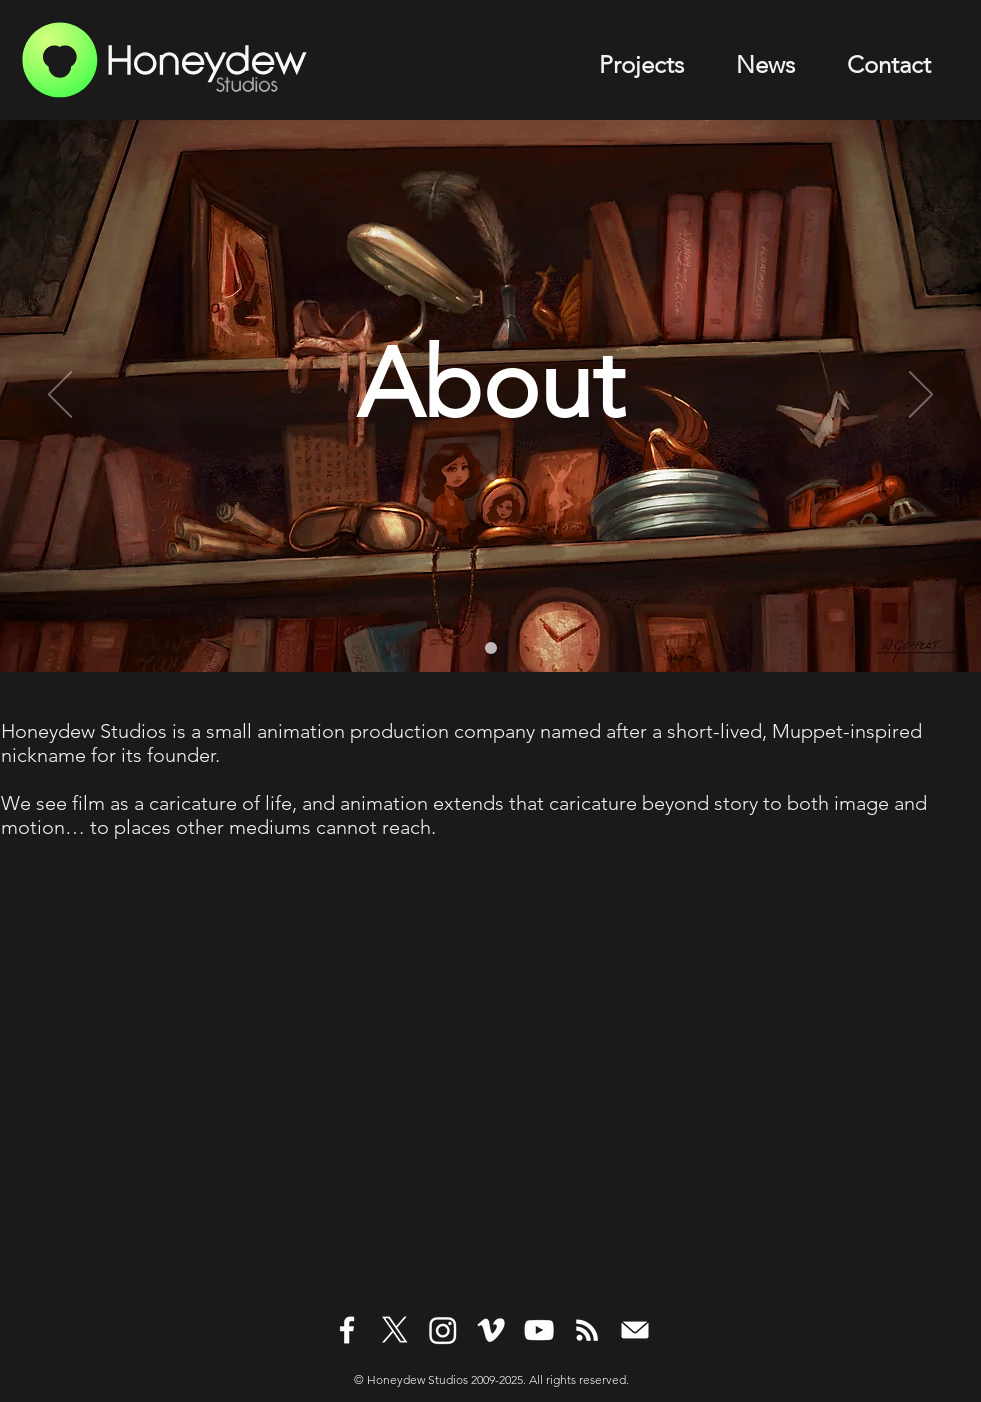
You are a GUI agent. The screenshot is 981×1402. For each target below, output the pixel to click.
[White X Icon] (395, 1330)
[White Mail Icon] (635, 1330)
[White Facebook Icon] (347, 1330)
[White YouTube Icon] (539, 1330)
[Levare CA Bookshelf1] (491, 648)
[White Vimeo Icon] (491, 1330)
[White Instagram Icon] (443, 1330)
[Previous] (60, 396)
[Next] (921, 396)
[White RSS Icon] (587, 1330)
